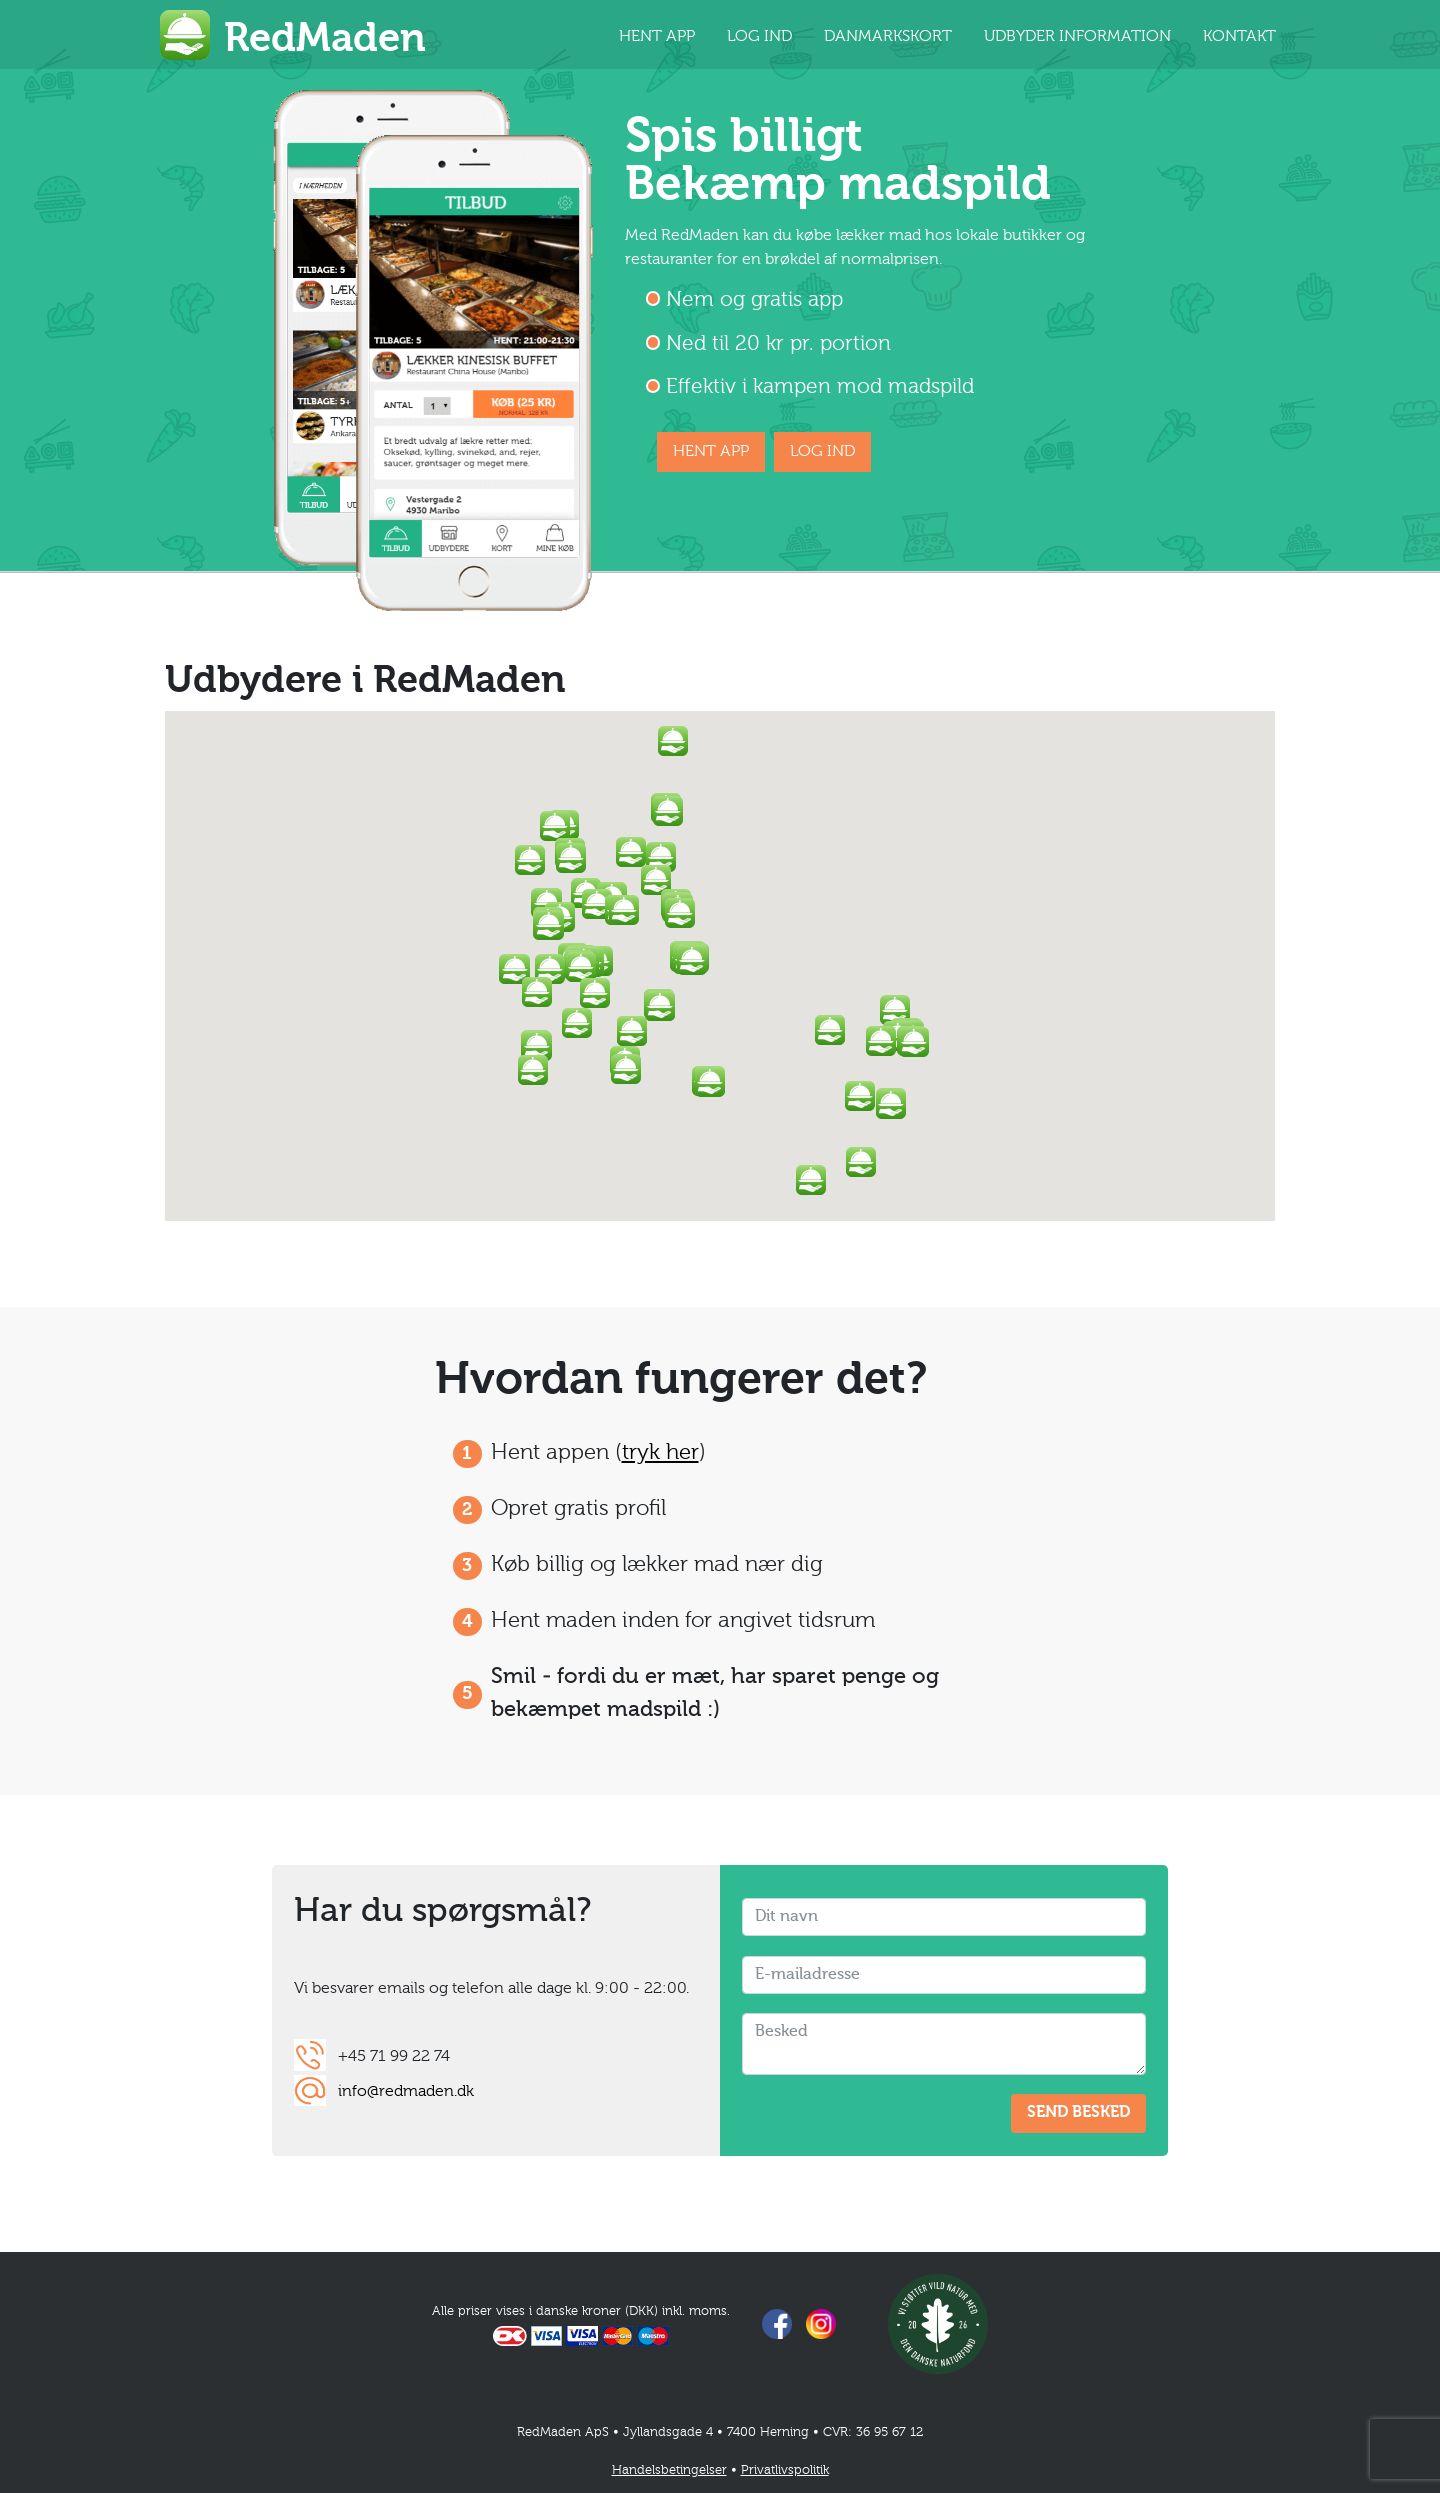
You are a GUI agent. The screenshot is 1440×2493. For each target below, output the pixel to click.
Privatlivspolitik (785, 2470)
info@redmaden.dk (406, 2092)
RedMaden (325, 40)
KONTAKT (1239, 37)
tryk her (660, 1453)
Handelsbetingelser (669, 2470)
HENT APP (657, 37)
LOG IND (759, 37)
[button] (692, 960)
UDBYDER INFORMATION (1077, 37)
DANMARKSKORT (888, 37)
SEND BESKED (1078, 2113)
